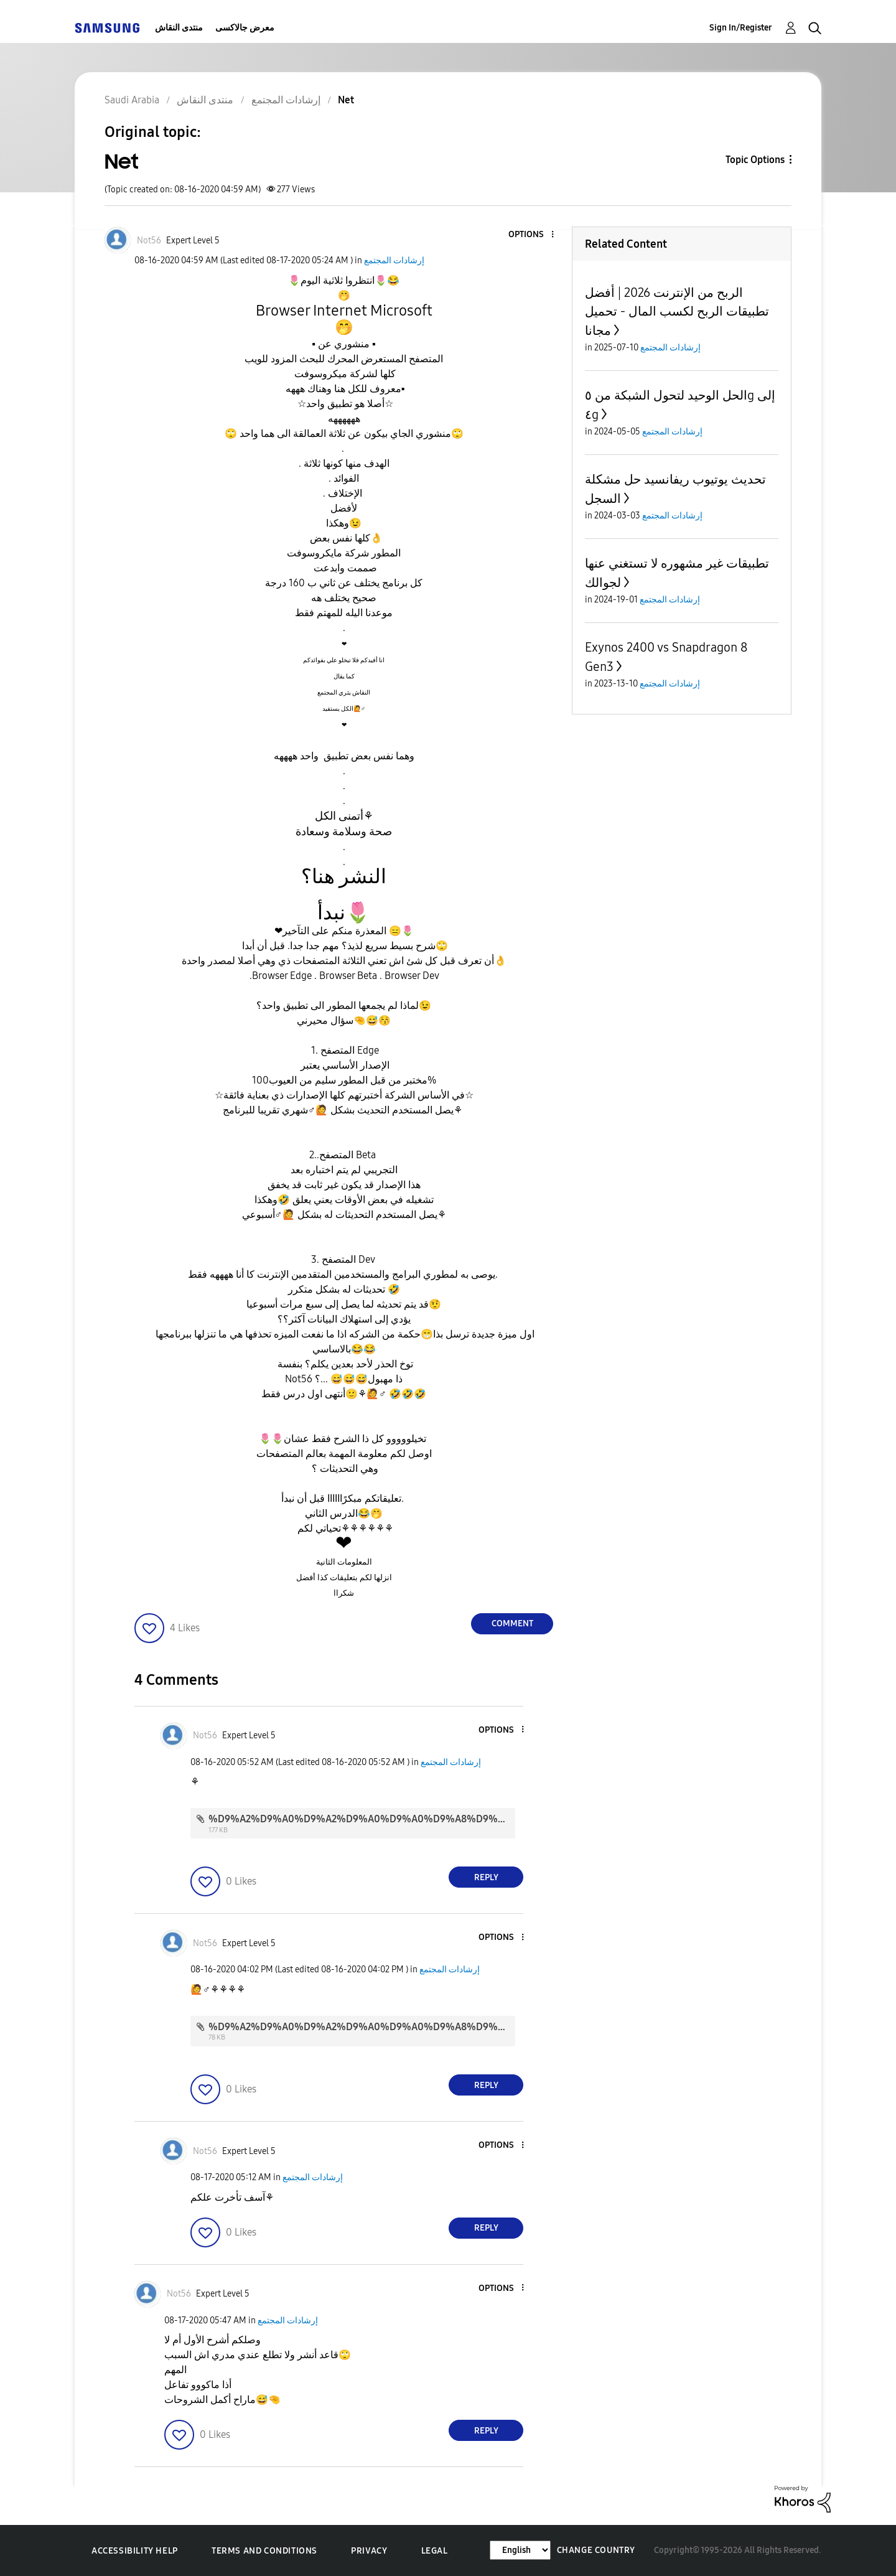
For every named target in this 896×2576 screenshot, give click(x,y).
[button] (532, 235)
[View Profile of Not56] (149, 240)
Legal (434, 2551)
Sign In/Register (740, 27)
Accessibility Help (134, 2551)
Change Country (596, 2550)
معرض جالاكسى (244, 27)
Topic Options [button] (755, 160)
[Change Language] (520, 2550)
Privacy (369, 2551)
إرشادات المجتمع (394, 260)
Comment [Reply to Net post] (512, 1623)
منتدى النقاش (179, 27)
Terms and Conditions (264, 2551)
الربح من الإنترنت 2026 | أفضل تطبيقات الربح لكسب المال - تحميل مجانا (677, 311)
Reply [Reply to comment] (486, 1877)
